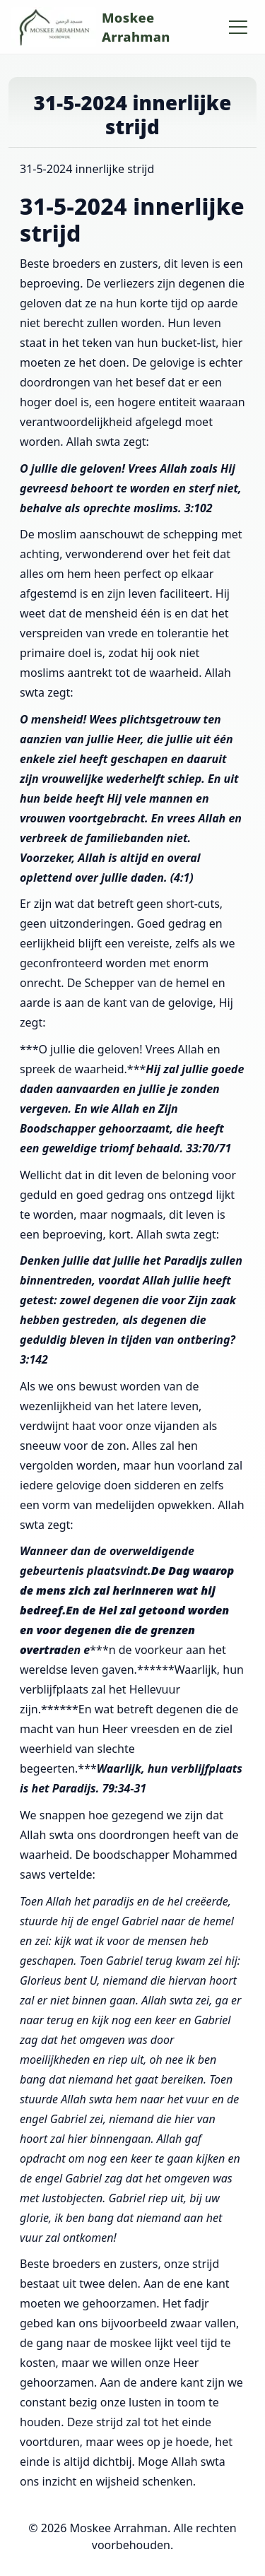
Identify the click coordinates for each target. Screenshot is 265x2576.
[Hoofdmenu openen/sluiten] (238, 26)
